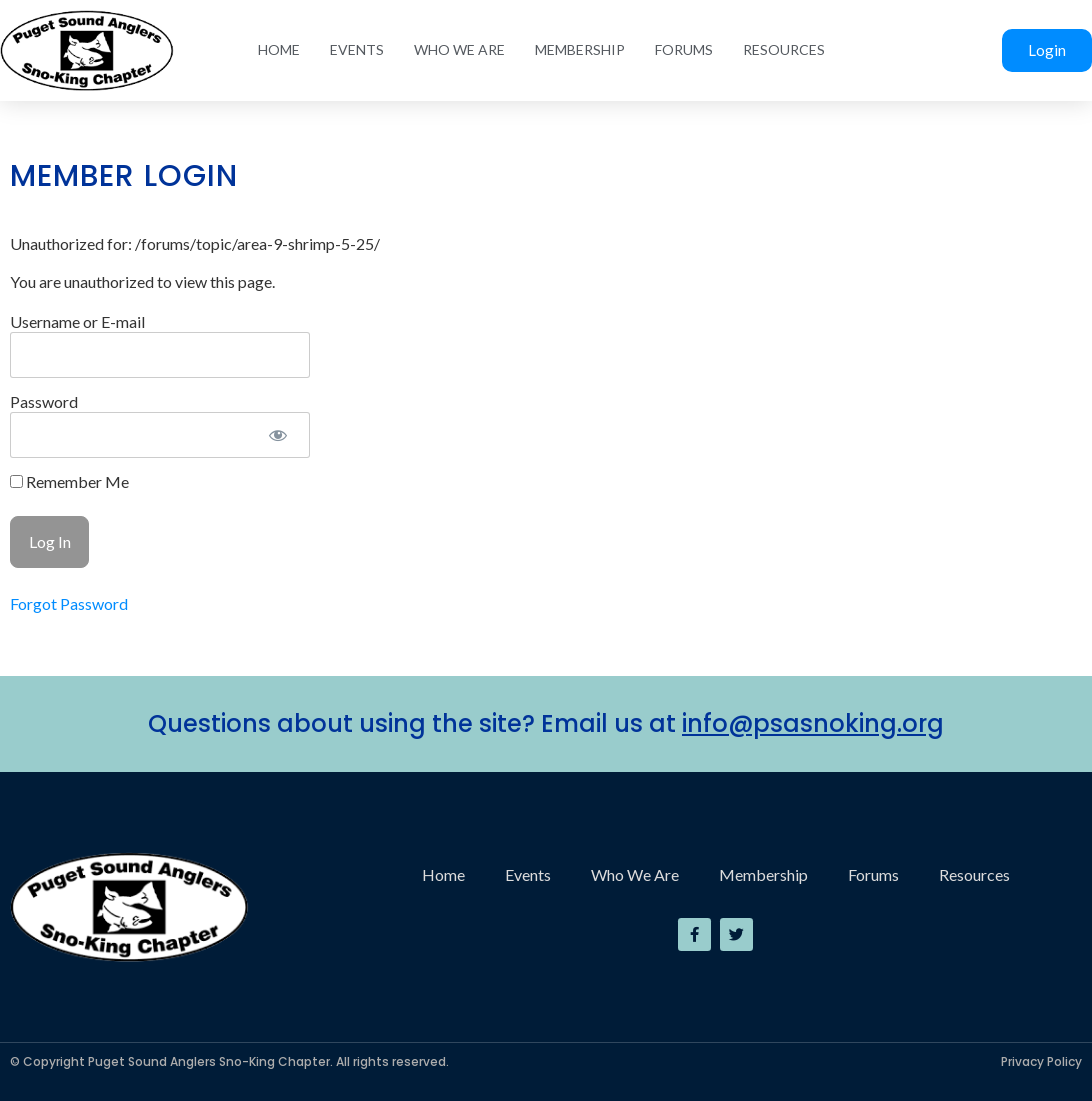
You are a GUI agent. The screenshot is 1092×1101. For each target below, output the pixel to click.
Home (279, 49)
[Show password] (277, 435)
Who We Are (459, 49)
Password (44, 401)
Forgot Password (69, 603)
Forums (684, 49)
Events (357, 49)
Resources (784, 49)
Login (1047, 50)
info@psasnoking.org (813, 723)
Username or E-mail (77, 321)
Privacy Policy (1041, 1061)
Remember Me (69, 482)
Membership (580, 49)
